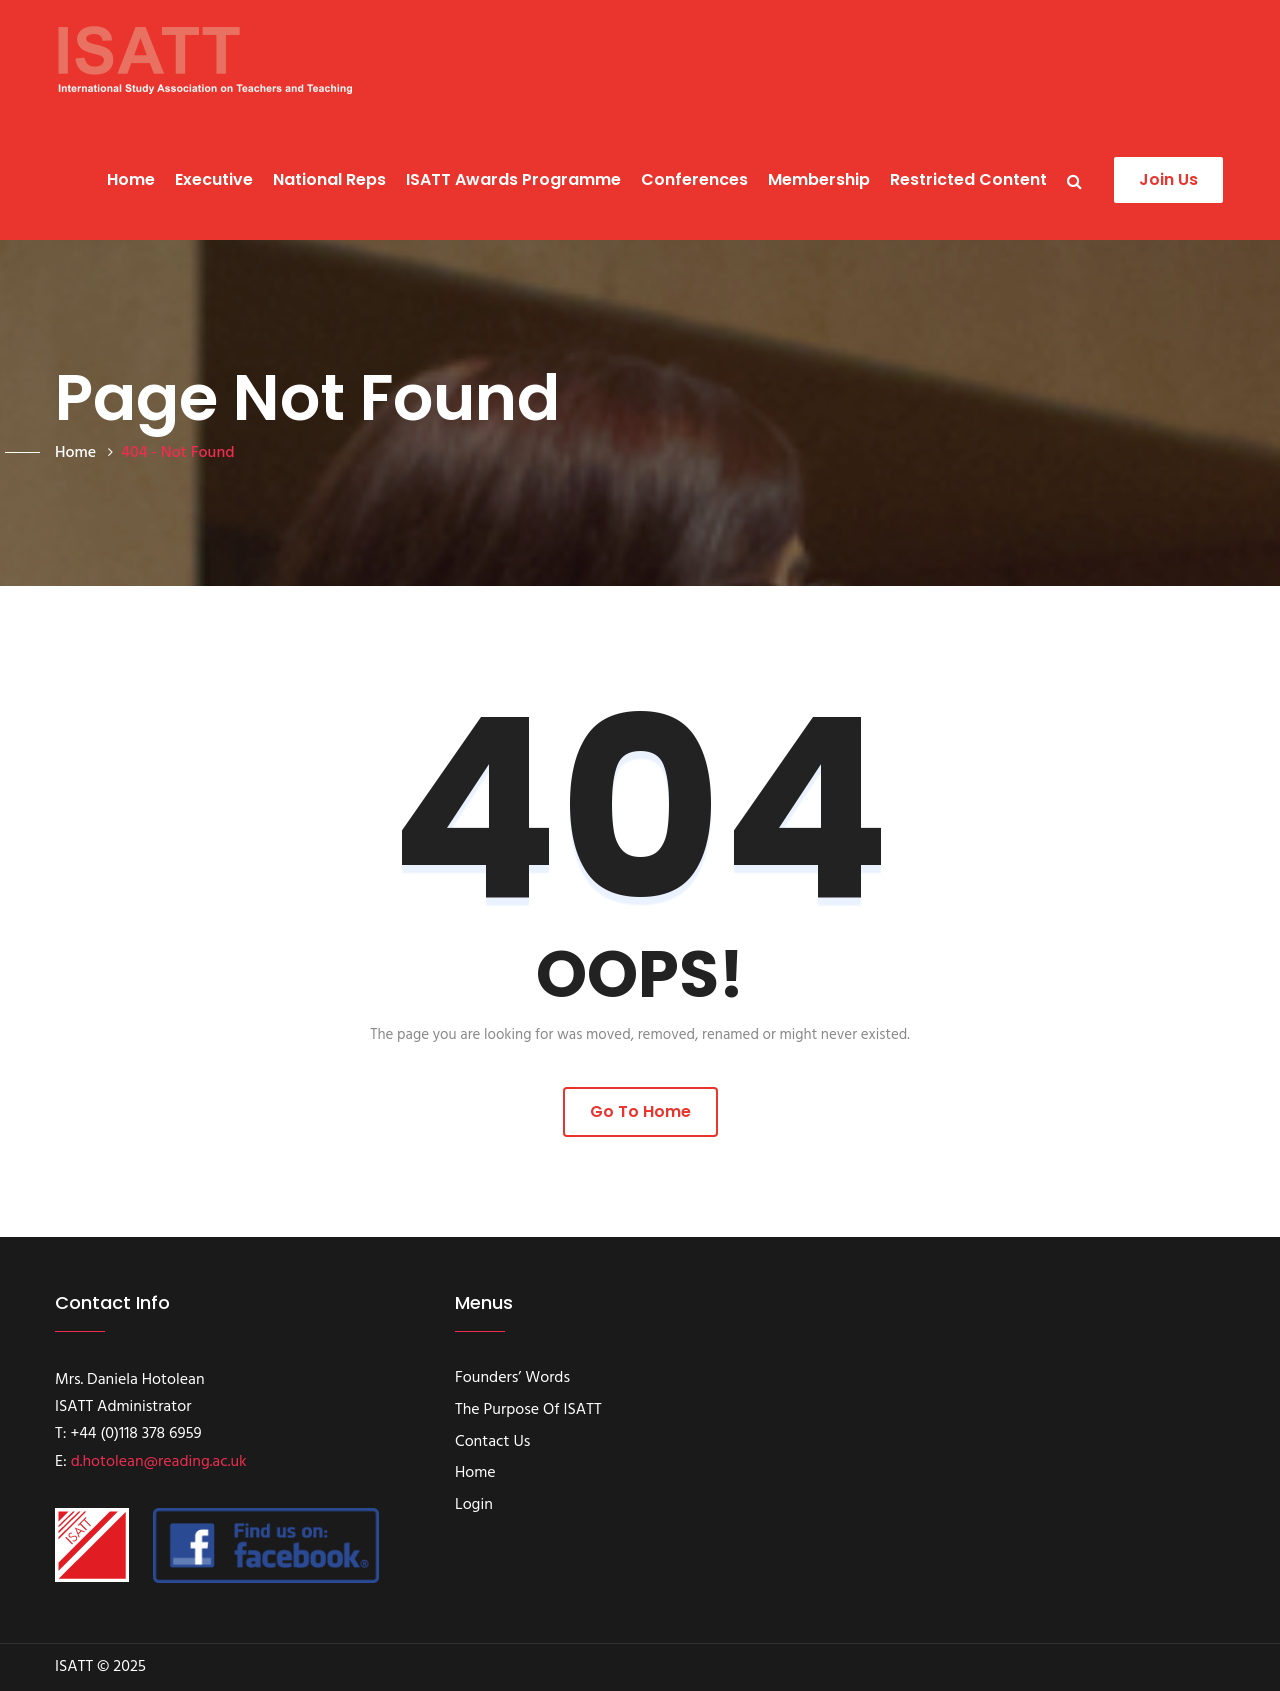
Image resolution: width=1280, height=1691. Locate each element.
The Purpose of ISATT (528, 1411)
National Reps (329, 179)
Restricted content (968, 179)
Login (474, 1506)
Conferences (694, 179)
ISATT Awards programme (513, 179)
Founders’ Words (512, 1379)
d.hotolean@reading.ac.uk (159, 1462)
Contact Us (492, 1443)
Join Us (1168, 179)
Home (131, 179)
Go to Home (640, 1111)
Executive (214, 179)
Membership (819, 179)
